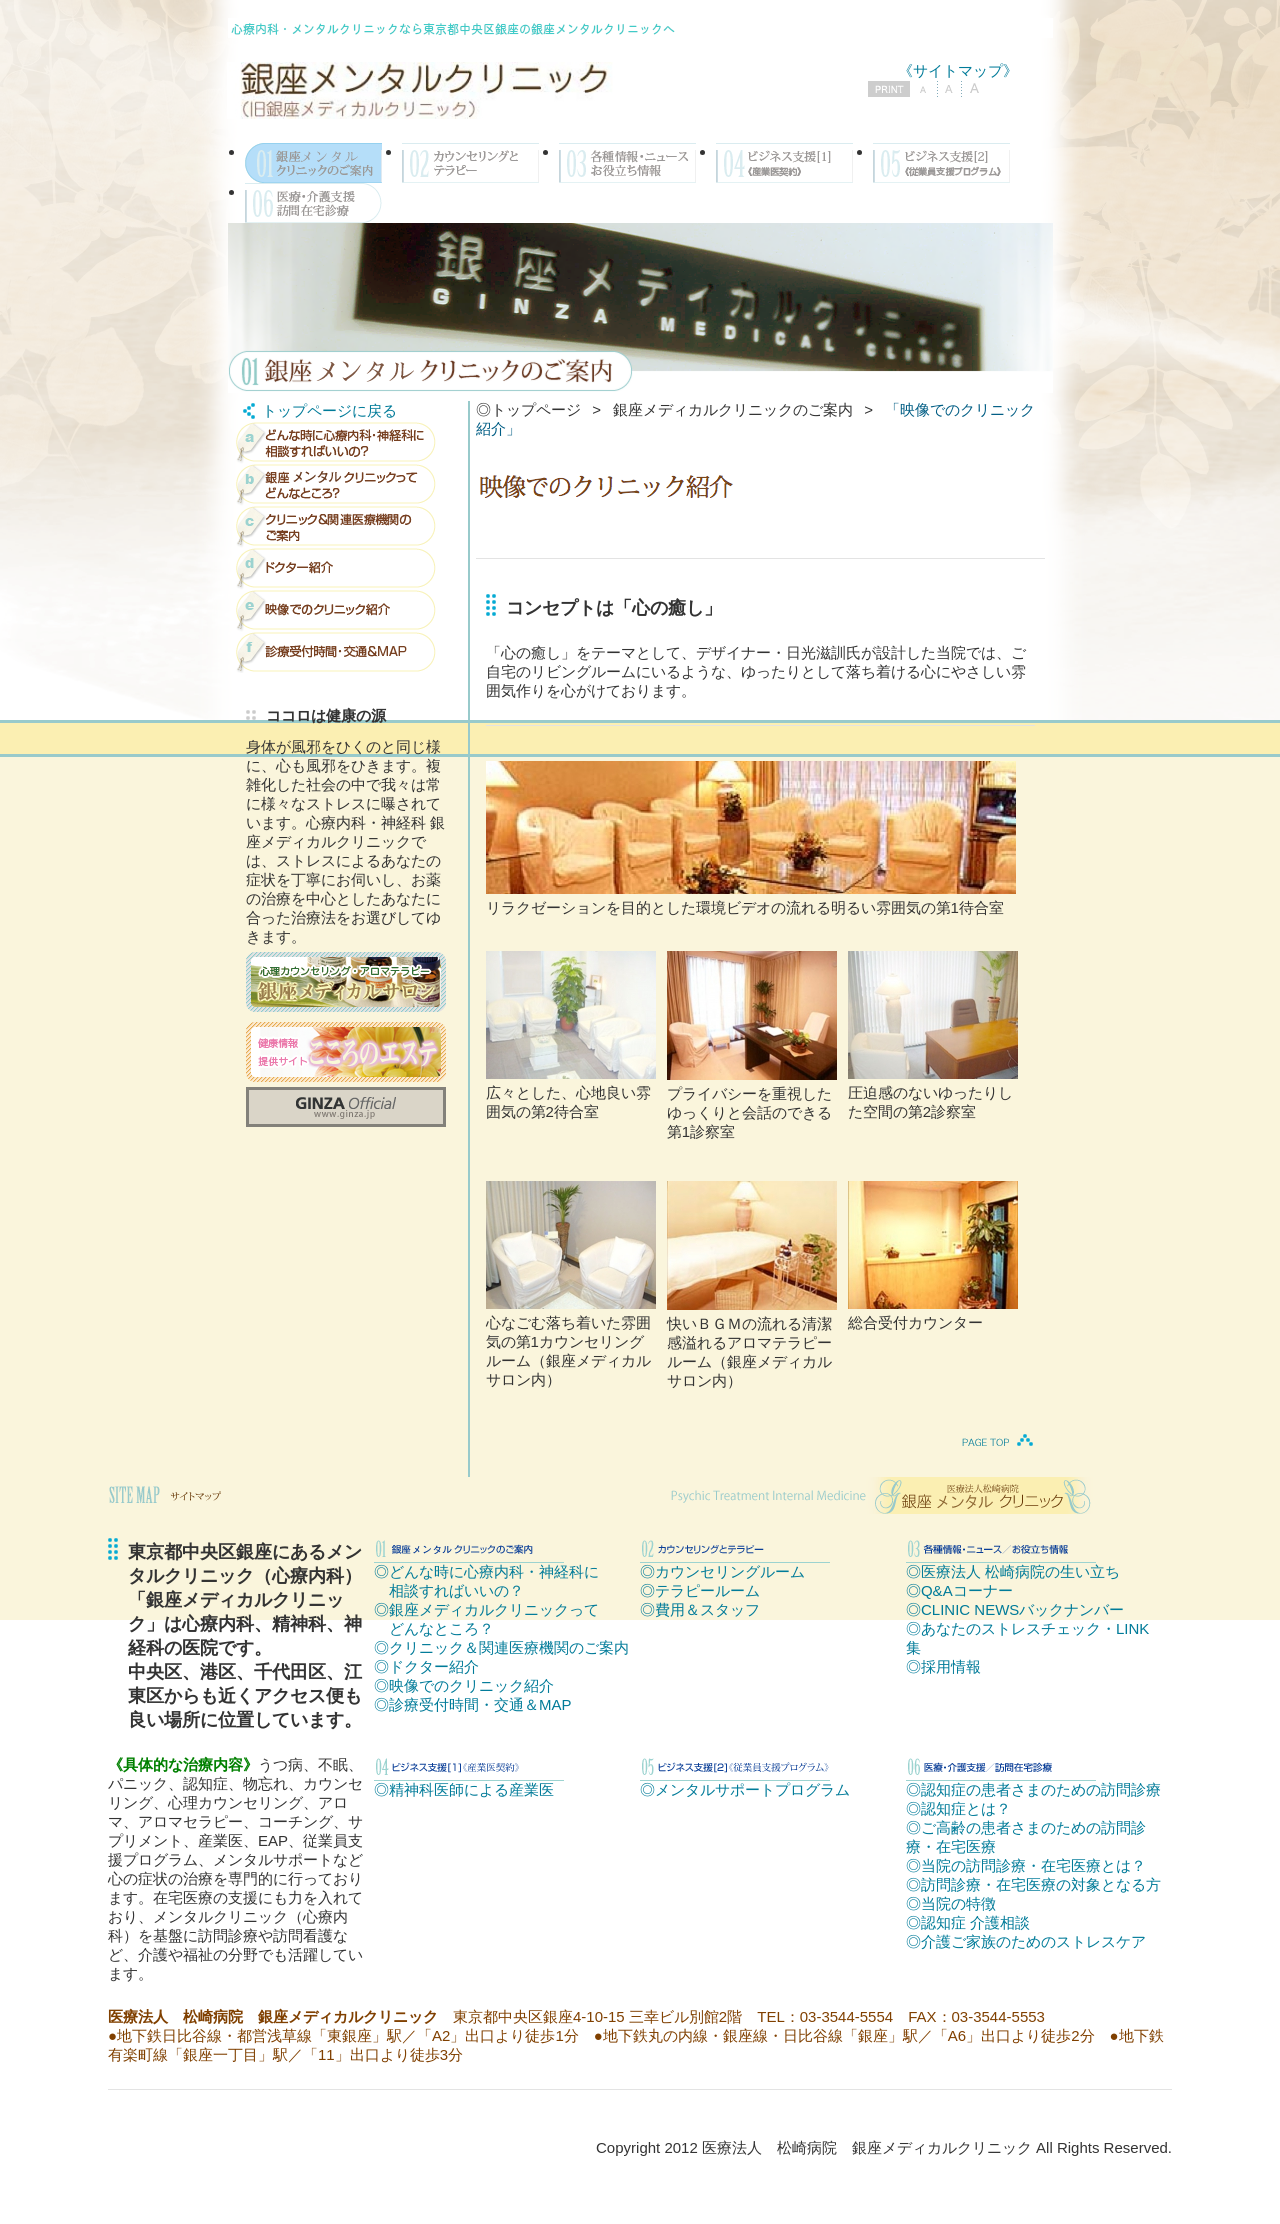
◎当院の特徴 (951, 1903)
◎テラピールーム (700, 1590)
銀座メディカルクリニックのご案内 (733, 409)
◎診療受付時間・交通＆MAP (473, 1704)
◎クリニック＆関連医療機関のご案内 (501, 1647)
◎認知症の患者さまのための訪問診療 (1033, 1789)
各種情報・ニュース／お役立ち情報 (627, 163)
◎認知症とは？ (958, 1808)
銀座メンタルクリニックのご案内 (313, 163)
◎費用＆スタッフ (700, 1609)
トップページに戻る (316, 410)
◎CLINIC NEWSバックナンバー (1015, 1609)
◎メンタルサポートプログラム (745, 1789)
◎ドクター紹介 (426, 1666)
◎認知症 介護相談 (968, 1922)
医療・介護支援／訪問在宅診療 (313, 203)
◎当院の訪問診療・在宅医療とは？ (1026, 1865)
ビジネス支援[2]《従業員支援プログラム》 (941, 163)
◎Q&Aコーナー (959, 1590)
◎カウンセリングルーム (722, 1571)
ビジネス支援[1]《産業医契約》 (784, 163)
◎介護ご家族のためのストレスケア (1026, 1941)
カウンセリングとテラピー (470, 163)
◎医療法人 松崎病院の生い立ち (1013, 1571)
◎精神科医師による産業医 (464, 1789)
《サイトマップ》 (958, 70)
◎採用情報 (943, 1666)
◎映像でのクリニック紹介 (464, 1685)
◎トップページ (528, 409)
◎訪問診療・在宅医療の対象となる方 (1033, 1884)
